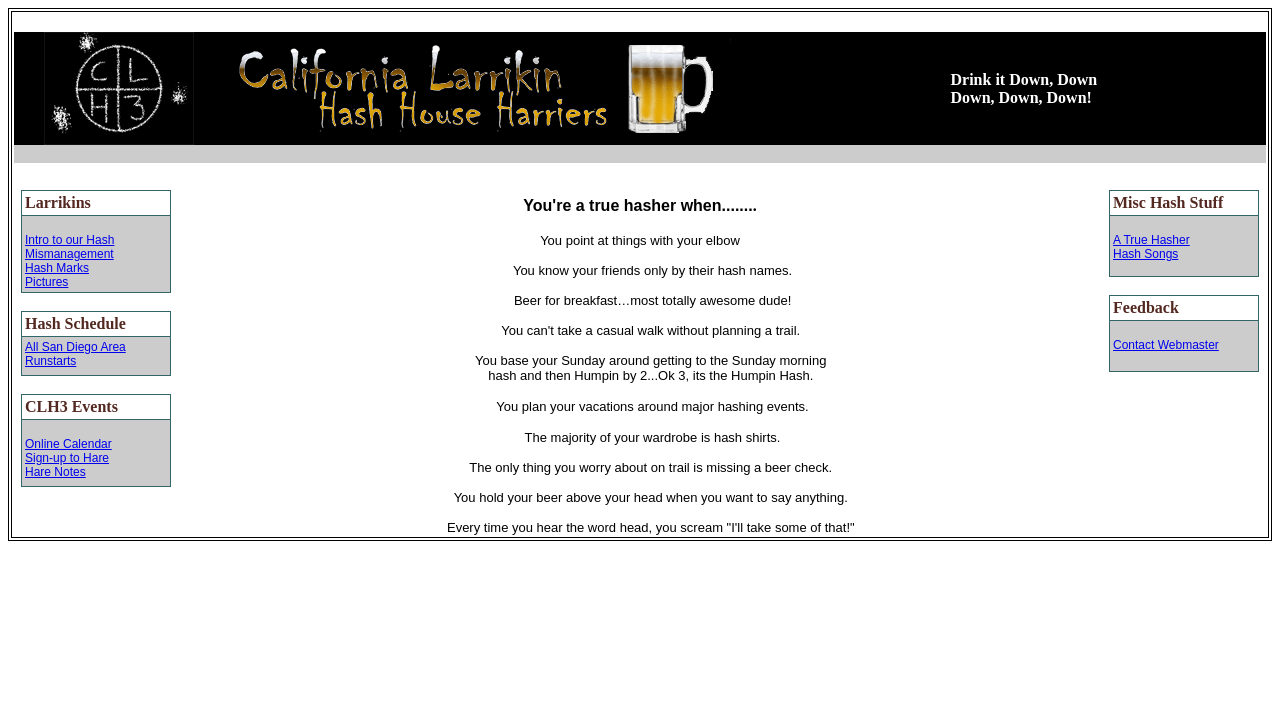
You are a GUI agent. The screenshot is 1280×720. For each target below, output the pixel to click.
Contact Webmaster (1166, 345)
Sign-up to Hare (67, 458)
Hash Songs (1145, 254)
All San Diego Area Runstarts (75, 354)
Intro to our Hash (69, 240)
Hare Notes (55, 472)
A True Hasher (1151, 240)
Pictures (46, 282)
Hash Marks (57, 268)
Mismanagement (69, 254)
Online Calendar (68, 444)
